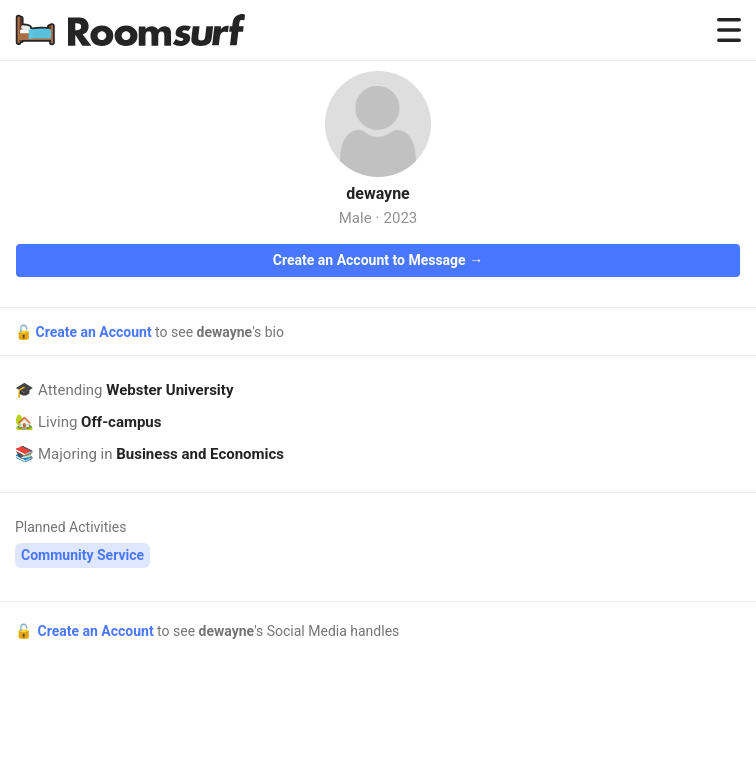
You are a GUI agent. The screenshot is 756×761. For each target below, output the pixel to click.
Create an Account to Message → (378, 260)
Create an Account (95, 332)
